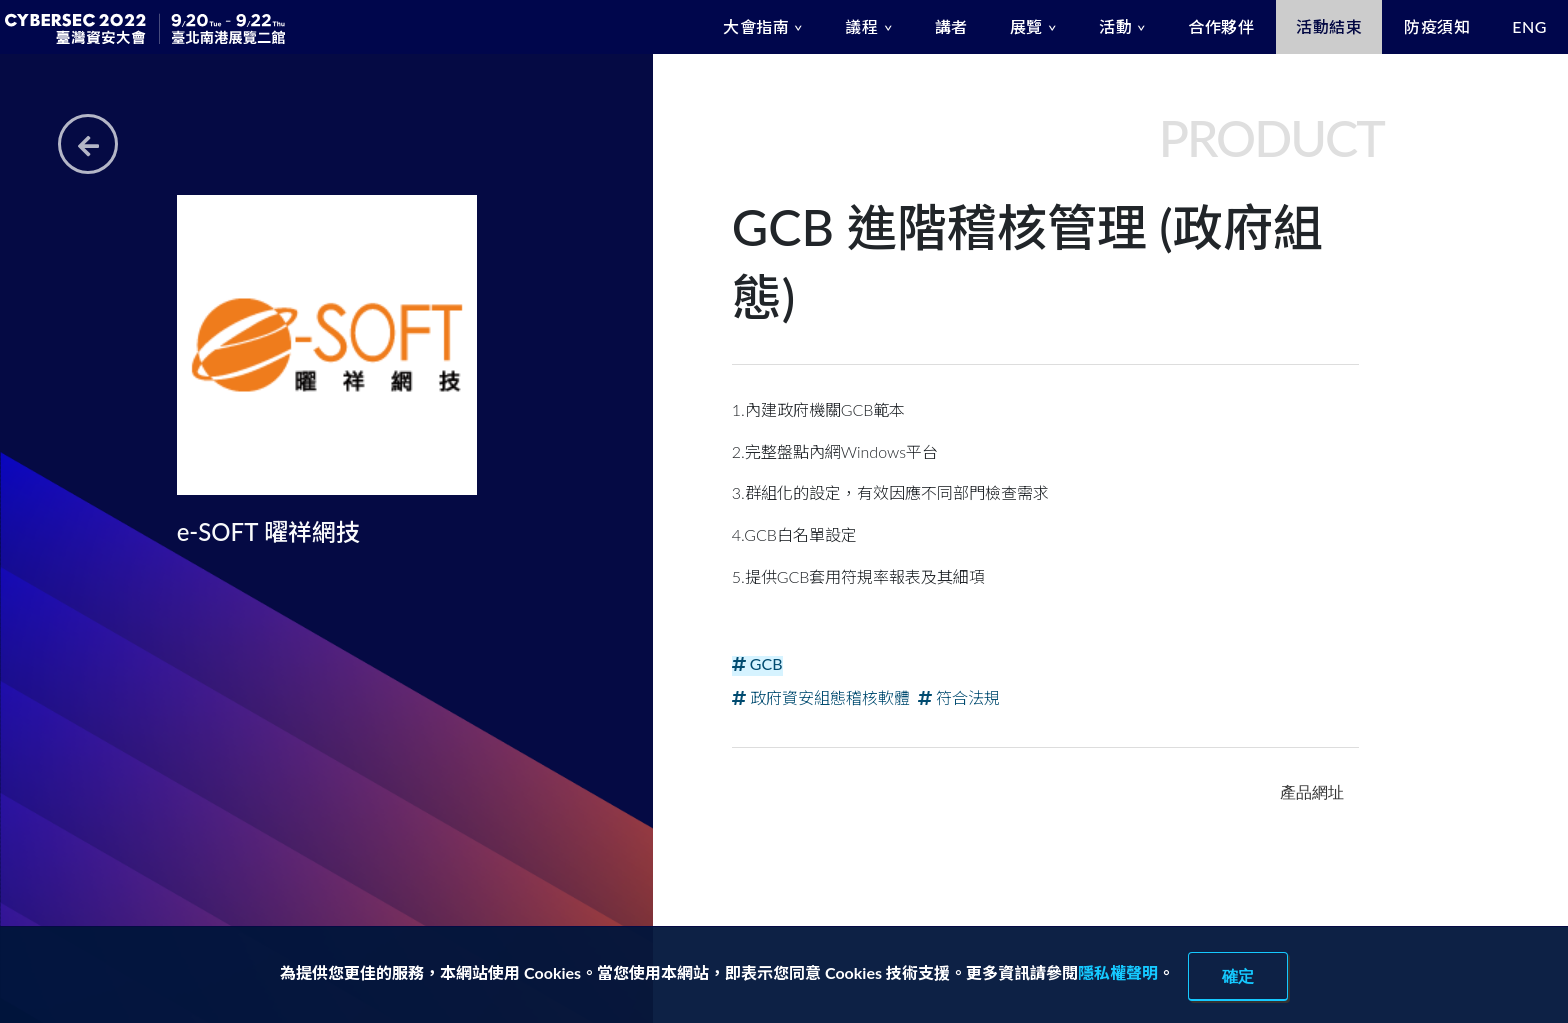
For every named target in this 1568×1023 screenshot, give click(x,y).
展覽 (1026, 26)
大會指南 (756, 26)
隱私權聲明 (1118, 972)
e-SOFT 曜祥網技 (268, 531)
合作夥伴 (1221, 26)
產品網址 (1312, 792)
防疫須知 (1437, 26)
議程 (861, 26)
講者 (951, 26)
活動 (1115, 26)
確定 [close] (1238, 976)
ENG (1529, 26)
